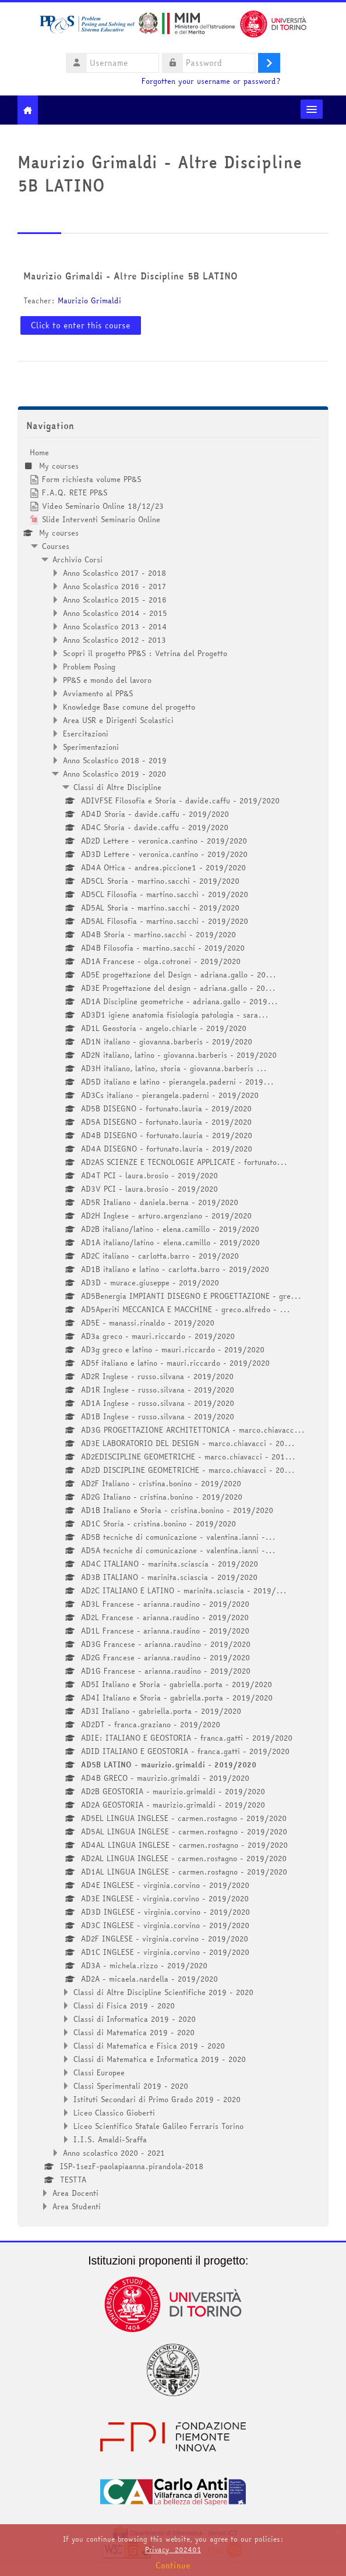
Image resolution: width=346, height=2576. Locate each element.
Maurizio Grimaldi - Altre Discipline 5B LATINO (130, 276)
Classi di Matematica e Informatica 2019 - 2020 (159, 2059)
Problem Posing (89, 666)
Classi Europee (99, 2072)
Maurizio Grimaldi (89, 300)
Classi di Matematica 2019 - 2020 (134, 2032)
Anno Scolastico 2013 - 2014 (115, 626)
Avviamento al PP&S (98, 693)
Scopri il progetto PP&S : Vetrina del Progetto (145, 653)
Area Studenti (76, 2206)
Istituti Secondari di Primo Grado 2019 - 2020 (157, 2099)
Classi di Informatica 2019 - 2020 (134, 2019)
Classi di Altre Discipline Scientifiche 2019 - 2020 (163, 1992)
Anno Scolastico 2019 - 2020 (114, 773)
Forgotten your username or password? (211, 81)
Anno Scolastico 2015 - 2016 (115, 599)
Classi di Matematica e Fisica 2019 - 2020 (149, 2045)
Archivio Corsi (77, 559)
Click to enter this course (80, 325)
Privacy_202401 (173, 2549)
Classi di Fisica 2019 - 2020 (124, 2005)
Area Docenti (75, 2193)
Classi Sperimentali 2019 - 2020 (130, 2086)
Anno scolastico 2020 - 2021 (114, 2153)
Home (39, 452)
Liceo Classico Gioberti (114, 2112)
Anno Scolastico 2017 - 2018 (114, 573)
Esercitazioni (85, 733)
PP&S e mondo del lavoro (107, 680)
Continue (173, 2565)
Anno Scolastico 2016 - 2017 (114, 586)
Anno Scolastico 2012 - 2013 (114, 640)
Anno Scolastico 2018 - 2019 (115, 760)
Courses (55, 546)
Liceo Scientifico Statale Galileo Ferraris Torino (158, 2126)
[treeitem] (173, 1329)
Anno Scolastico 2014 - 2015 (115, 613)
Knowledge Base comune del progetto (129, 707)
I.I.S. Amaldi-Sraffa (110, 2139)
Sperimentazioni (91, 747)
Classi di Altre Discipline (117, 787)
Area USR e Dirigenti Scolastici (118, 720)
